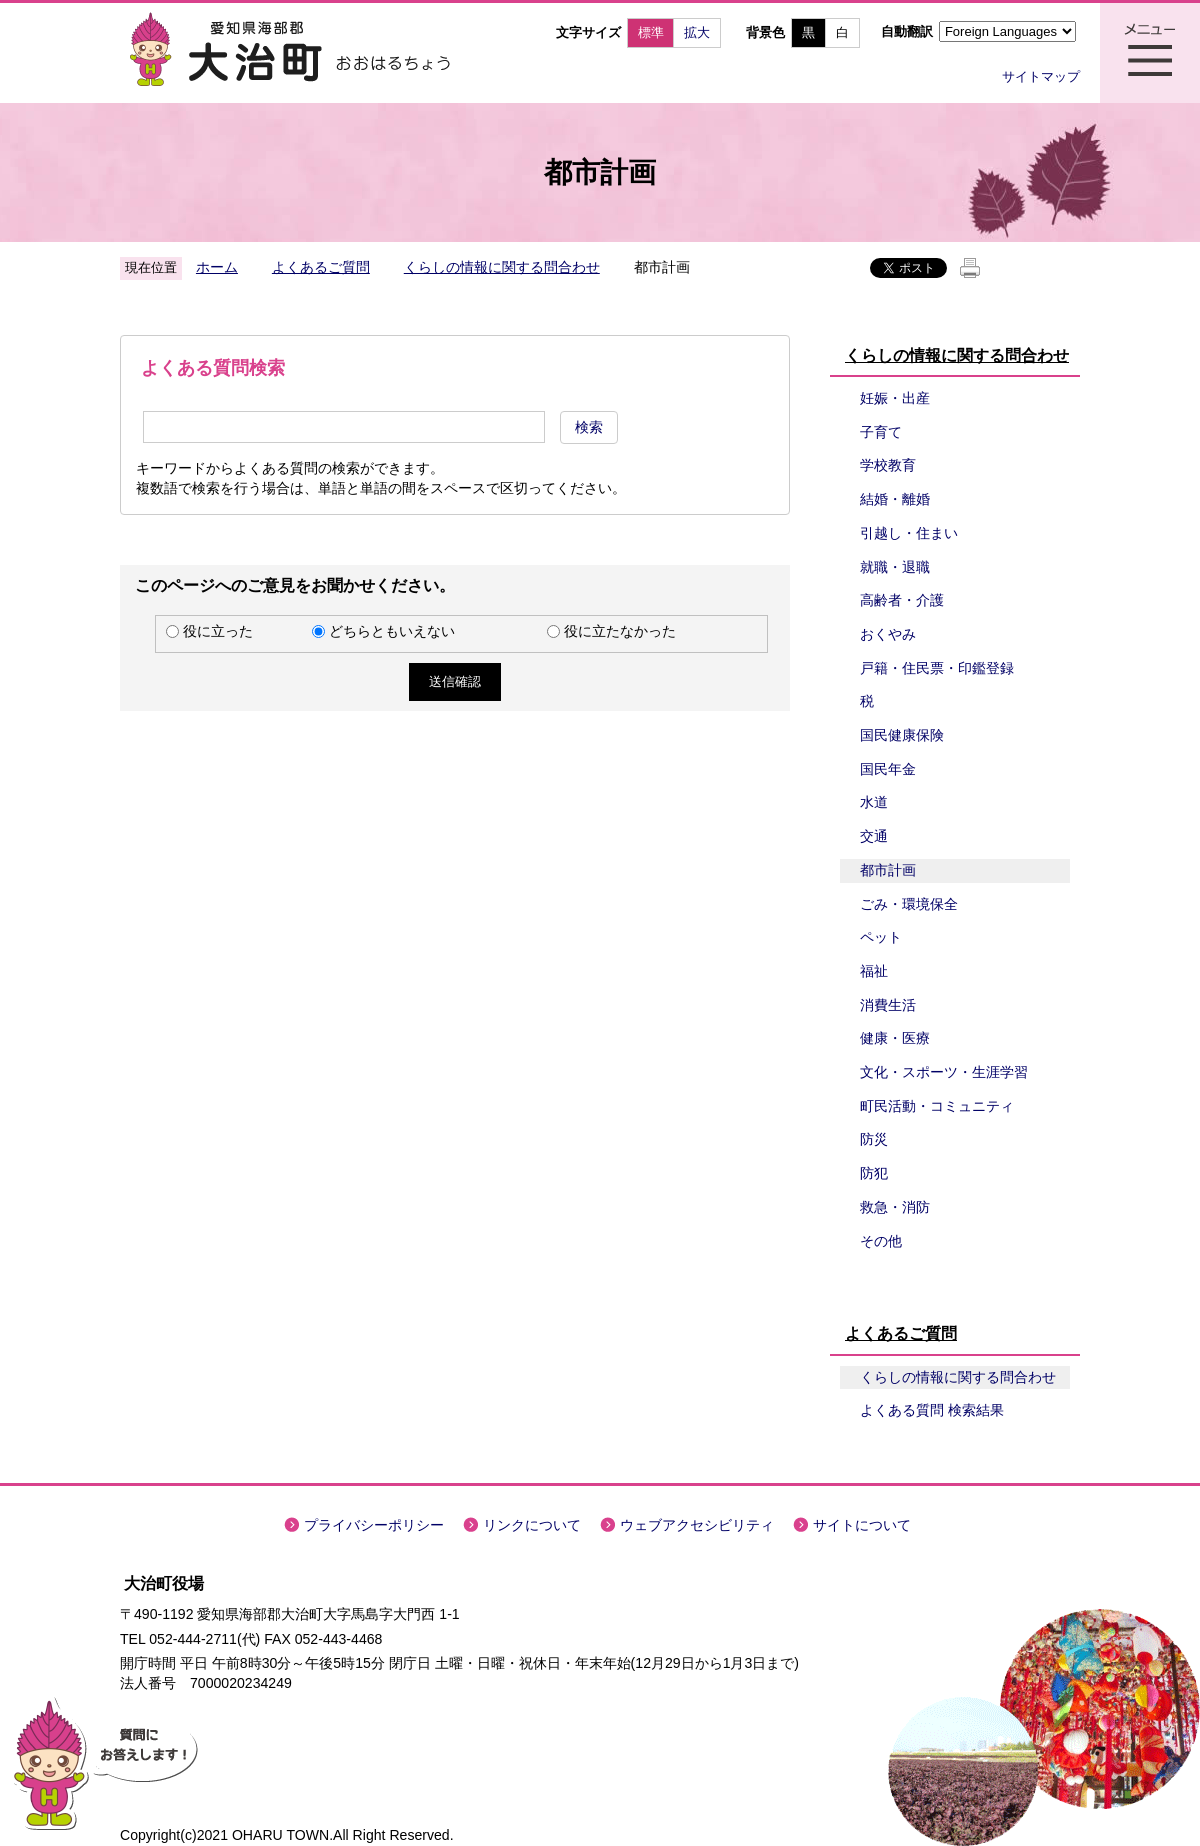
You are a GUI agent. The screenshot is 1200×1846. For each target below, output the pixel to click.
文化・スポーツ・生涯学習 (944, 1072)
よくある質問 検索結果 (932, 1410)
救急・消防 (895, 1207)
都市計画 (888, 870)
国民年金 (888, 769)
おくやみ (888, 634)
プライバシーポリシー (374, 1525)
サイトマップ (1041, 76)
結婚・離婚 (895, 499)
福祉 (874, 971)
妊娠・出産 (895, 398)
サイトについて (862, 1525)
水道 (874, 802)
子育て (881, 432)
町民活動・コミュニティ (937, 1106)
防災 (874, 1139)
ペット (881, 937)
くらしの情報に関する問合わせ (502, 267)
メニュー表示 (1150, 53)
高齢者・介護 (902, 600)
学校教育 (888, 465)
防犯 (874, 1173)
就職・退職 (895, 567)
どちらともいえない (392, 631)
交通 (874, 836)
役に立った (218, 631)
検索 (589, 427)
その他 (881, 1241)
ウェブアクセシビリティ (697, 1525)
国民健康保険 (902, 735)
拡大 (697, 32)
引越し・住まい (909, 533)
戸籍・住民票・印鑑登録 (937, 668)
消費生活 (888, 1005)
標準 (651, 32)
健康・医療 (895, 1038)
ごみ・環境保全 (909, 904)
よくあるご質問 (321, 267)
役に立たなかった (620, 631)
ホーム (217, 267)
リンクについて (532, 1525)
